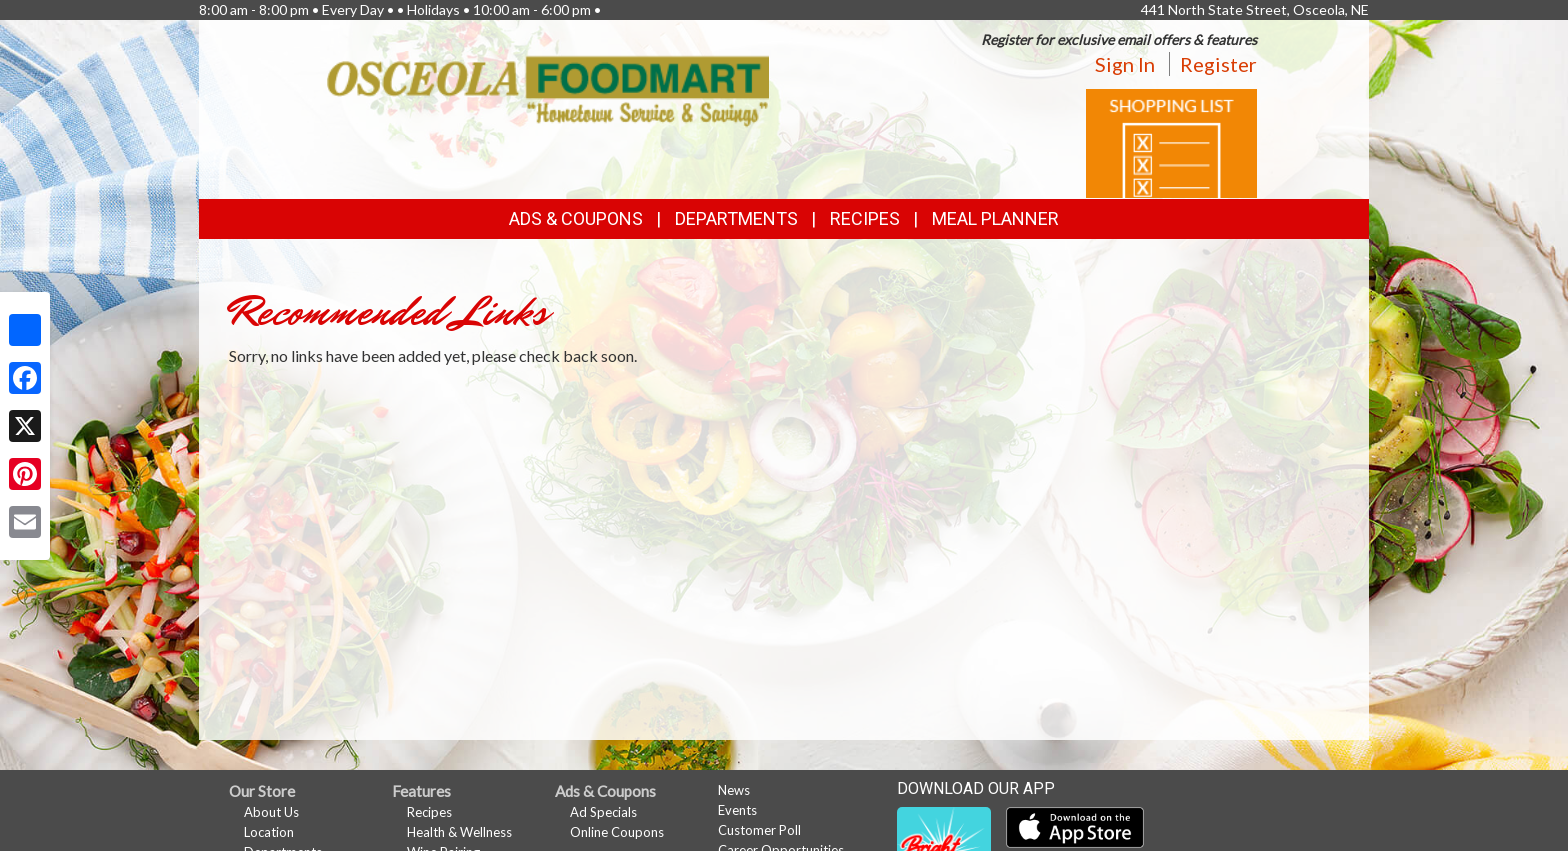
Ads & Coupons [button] (576, 218)
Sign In (1125, 64)
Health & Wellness (459, 832)
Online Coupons (617, 832)
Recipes (865, 218)
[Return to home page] (548, 89)
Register (1218, 64)
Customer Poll (759, 830)
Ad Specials (603, 812)
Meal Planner (995, 218)
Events (737, 810)
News (734, 790)
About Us (271, 812)
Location (269, 832)
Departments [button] (736, 218)
